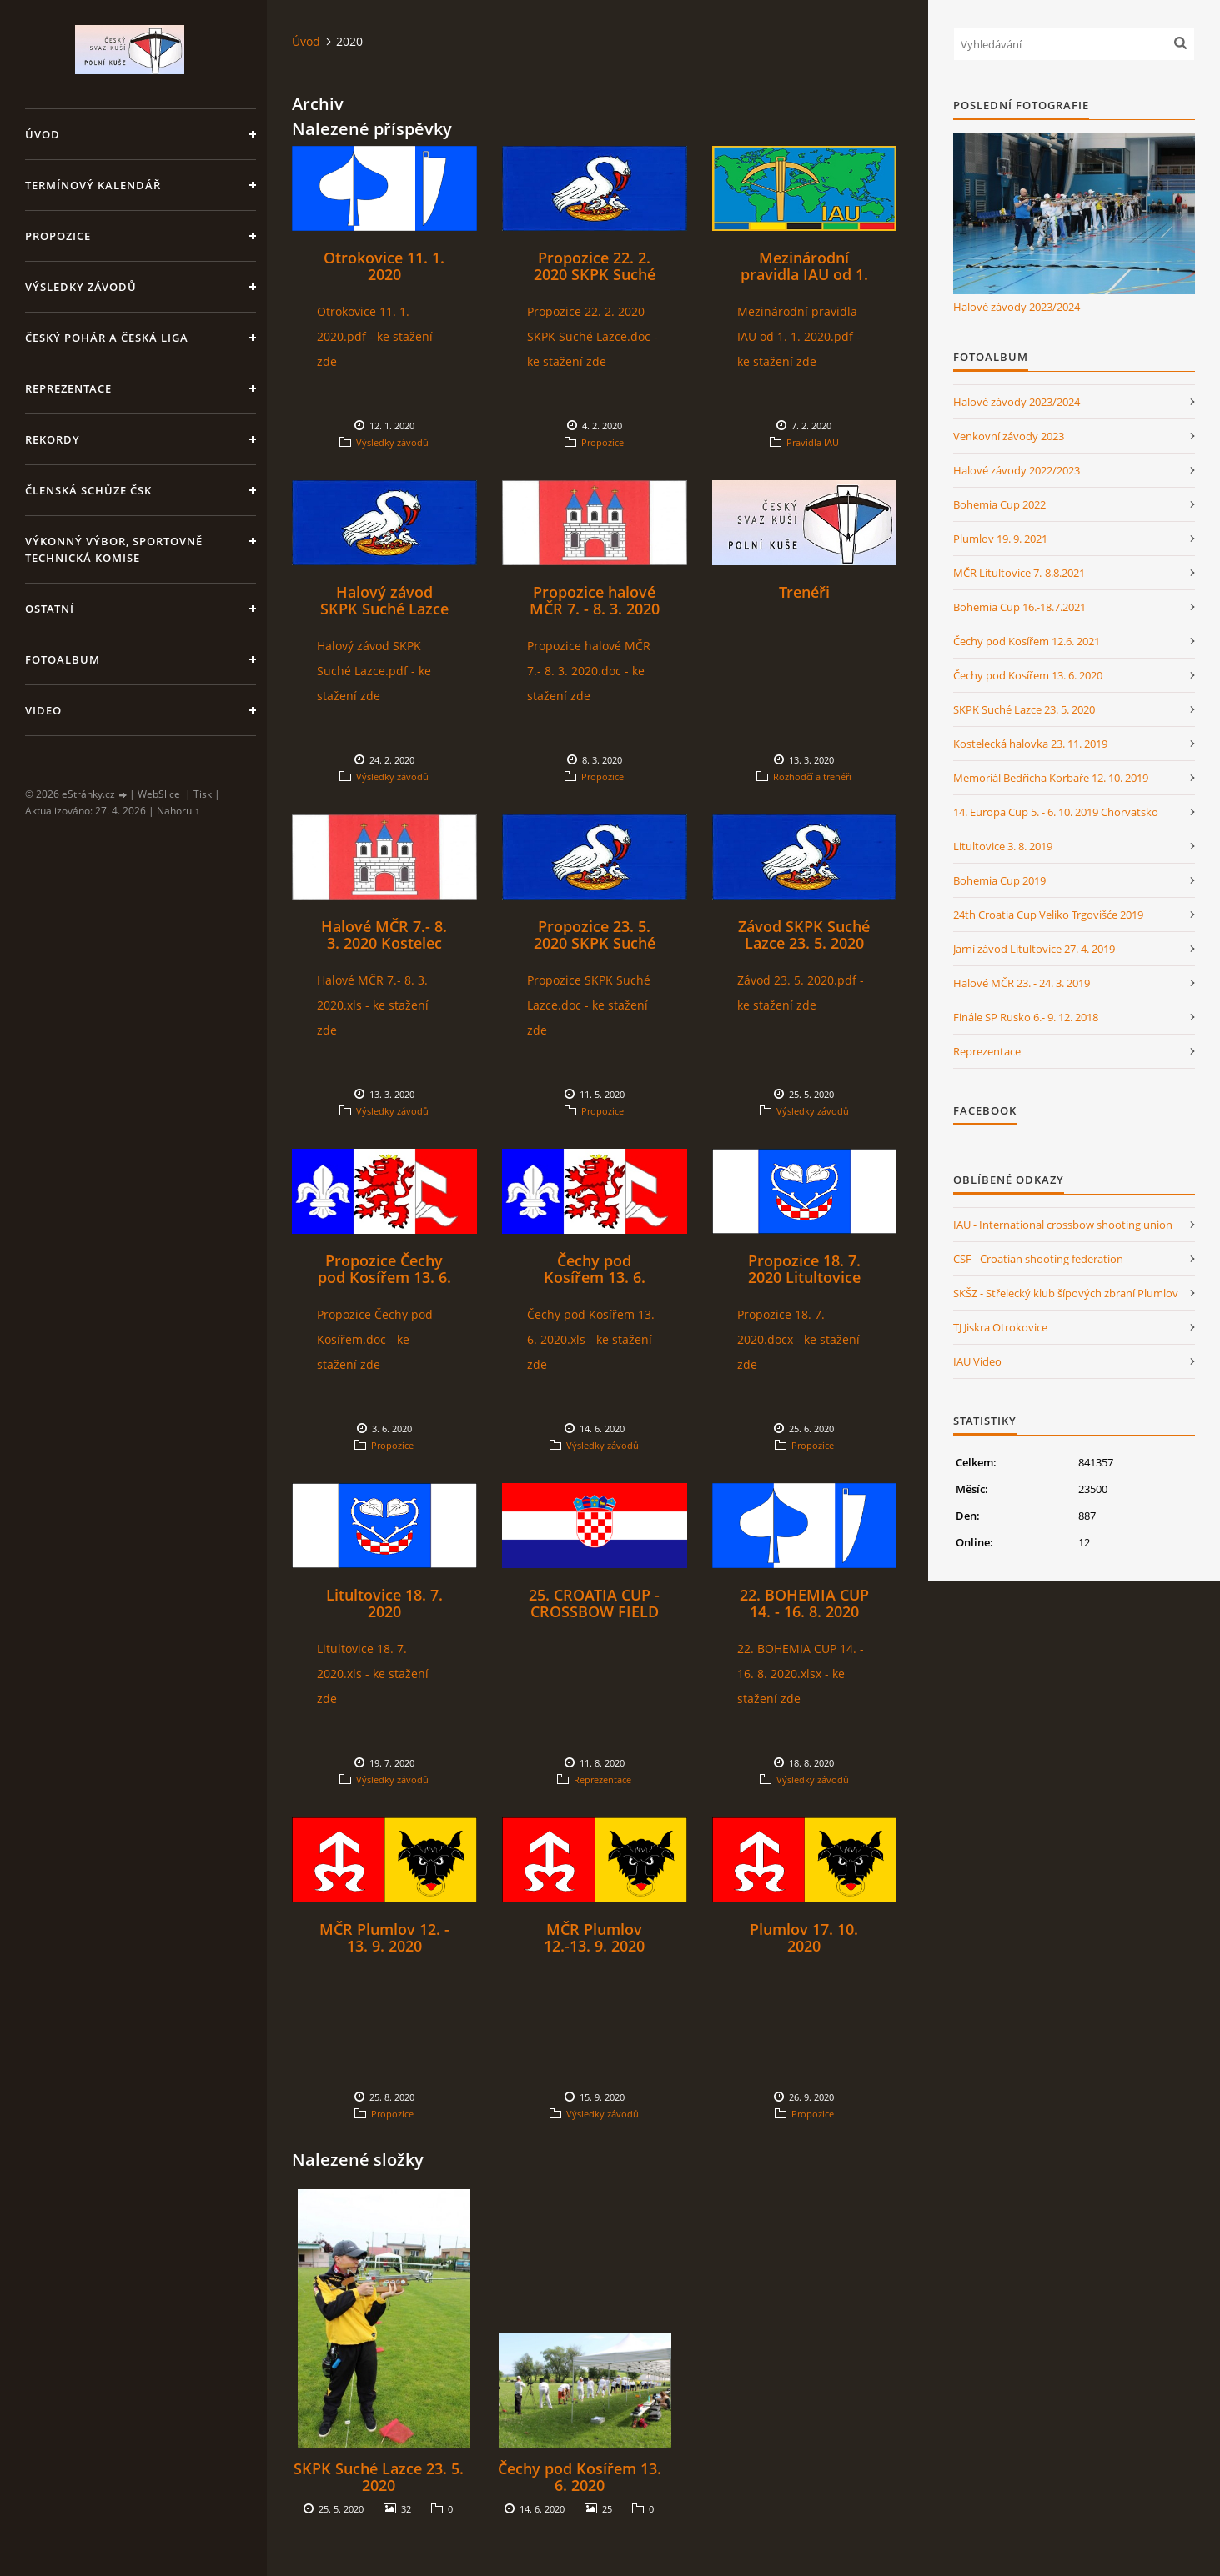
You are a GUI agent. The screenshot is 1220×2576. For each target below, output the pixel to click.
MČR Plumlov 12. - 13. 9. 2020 (384, 1937)
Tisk (202, 794)
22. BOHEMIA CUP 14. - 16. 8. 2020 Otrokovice (804, 1611)
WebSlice (159, 794)
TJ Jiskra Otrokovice (1000, 1327)
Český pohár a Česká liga (106, 337)
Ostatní (49, 608)
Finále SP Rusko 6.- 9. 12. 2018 (1025, 1017)
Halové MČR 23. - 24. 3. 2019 (1021, 982)
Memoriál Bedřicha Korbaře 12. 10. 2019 (1050, 777)
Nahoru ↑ (178, 811)
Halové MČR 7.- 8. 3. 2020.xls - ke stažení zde (373, 1005)
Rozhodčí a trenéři (812, 776)
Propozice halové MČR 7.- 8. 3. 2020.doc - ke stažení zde (588, 671)
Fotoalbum (62, 659)
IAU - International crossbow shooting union (1062, 1224)
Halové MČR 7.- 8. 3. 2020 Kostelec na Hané (384, 943)
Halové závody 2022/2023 (1016, 470)
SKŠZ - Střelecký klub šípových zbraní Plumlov (1065, 1293)
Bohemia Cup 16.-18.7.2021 (1019, 606)
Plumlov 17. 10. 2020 (804, 1937)
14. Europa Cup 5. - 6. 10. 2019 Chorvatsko (1055, 811)
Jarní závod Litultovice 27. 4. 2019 (1034, 948)
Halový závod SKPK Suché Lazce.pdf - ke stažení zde (374, 671)
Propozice (58, 235)
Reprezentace (68, 388)
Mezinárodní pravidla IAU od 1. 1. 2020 (804, 274)
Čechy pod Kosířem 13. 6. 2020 (594, 1277)
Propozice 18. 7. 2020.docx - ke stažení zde (798, 1339)
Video (43, 710)
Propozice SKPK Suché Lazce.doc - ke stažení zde (588, 1005)
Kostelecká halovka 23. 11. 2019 (1030, 743)
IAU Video (977, 1361)
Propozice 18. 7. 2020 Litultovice (804, 1268)
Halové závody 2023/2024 (1016, 306)
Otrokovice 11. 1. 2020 (384, 266)
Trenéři (804, 592)
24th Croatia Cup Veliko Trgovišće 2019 (1048, 914)
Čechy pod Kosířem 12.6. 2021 (1026, 641)
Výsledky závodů (81, 286)
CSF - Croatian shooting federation (1038, 1258)
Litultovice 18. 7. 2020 (384, 1603)
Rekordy (52, 439)
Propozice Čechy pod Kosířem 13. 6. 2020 (384, 1277)
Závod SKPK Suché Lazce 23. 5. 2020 (804, 934)
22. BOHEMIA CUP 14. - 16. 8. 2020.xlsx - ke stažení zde (800, 1673)
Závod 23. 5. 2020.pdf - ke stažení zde (800, 992)
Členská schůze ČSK (88, 490)
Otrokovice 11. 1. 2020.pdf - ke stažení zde (375, 336)
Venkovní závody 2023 (1008, 436)
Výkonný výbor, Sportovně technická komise (114, 549)
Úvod (42, 134)
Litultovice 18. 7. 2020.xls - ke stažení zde (373, 1673)
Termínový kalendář (93, 185)
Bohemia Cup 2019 (999, 880)
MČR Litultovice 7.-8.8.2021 (1019, 572)
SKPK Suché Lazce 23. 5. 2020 (379, 2476)
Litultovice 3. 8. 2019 (1002, 846)
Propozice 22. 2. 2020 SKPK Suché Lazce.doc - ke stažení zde (592, 336)
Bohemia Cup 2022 (999, 504)
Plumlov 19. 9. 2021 (1000, 538)
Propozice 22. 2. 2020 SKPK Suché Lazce (594, 274)
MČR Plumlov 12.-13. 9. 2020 (594, 1937)
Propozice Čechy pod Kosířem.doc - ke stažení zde (375, 1339)
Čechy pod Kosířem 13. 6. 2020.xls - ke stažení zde (591, 1339)
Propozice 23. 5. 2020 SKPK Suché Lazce (594, 943)
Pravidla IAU (812, 442)
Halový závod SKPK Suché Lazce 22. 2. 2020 (384, 609)
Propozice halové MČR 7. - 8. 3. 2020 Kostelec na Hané (595, 609)
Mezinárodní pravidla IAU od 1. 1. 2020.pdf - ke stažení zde (799, 336)
